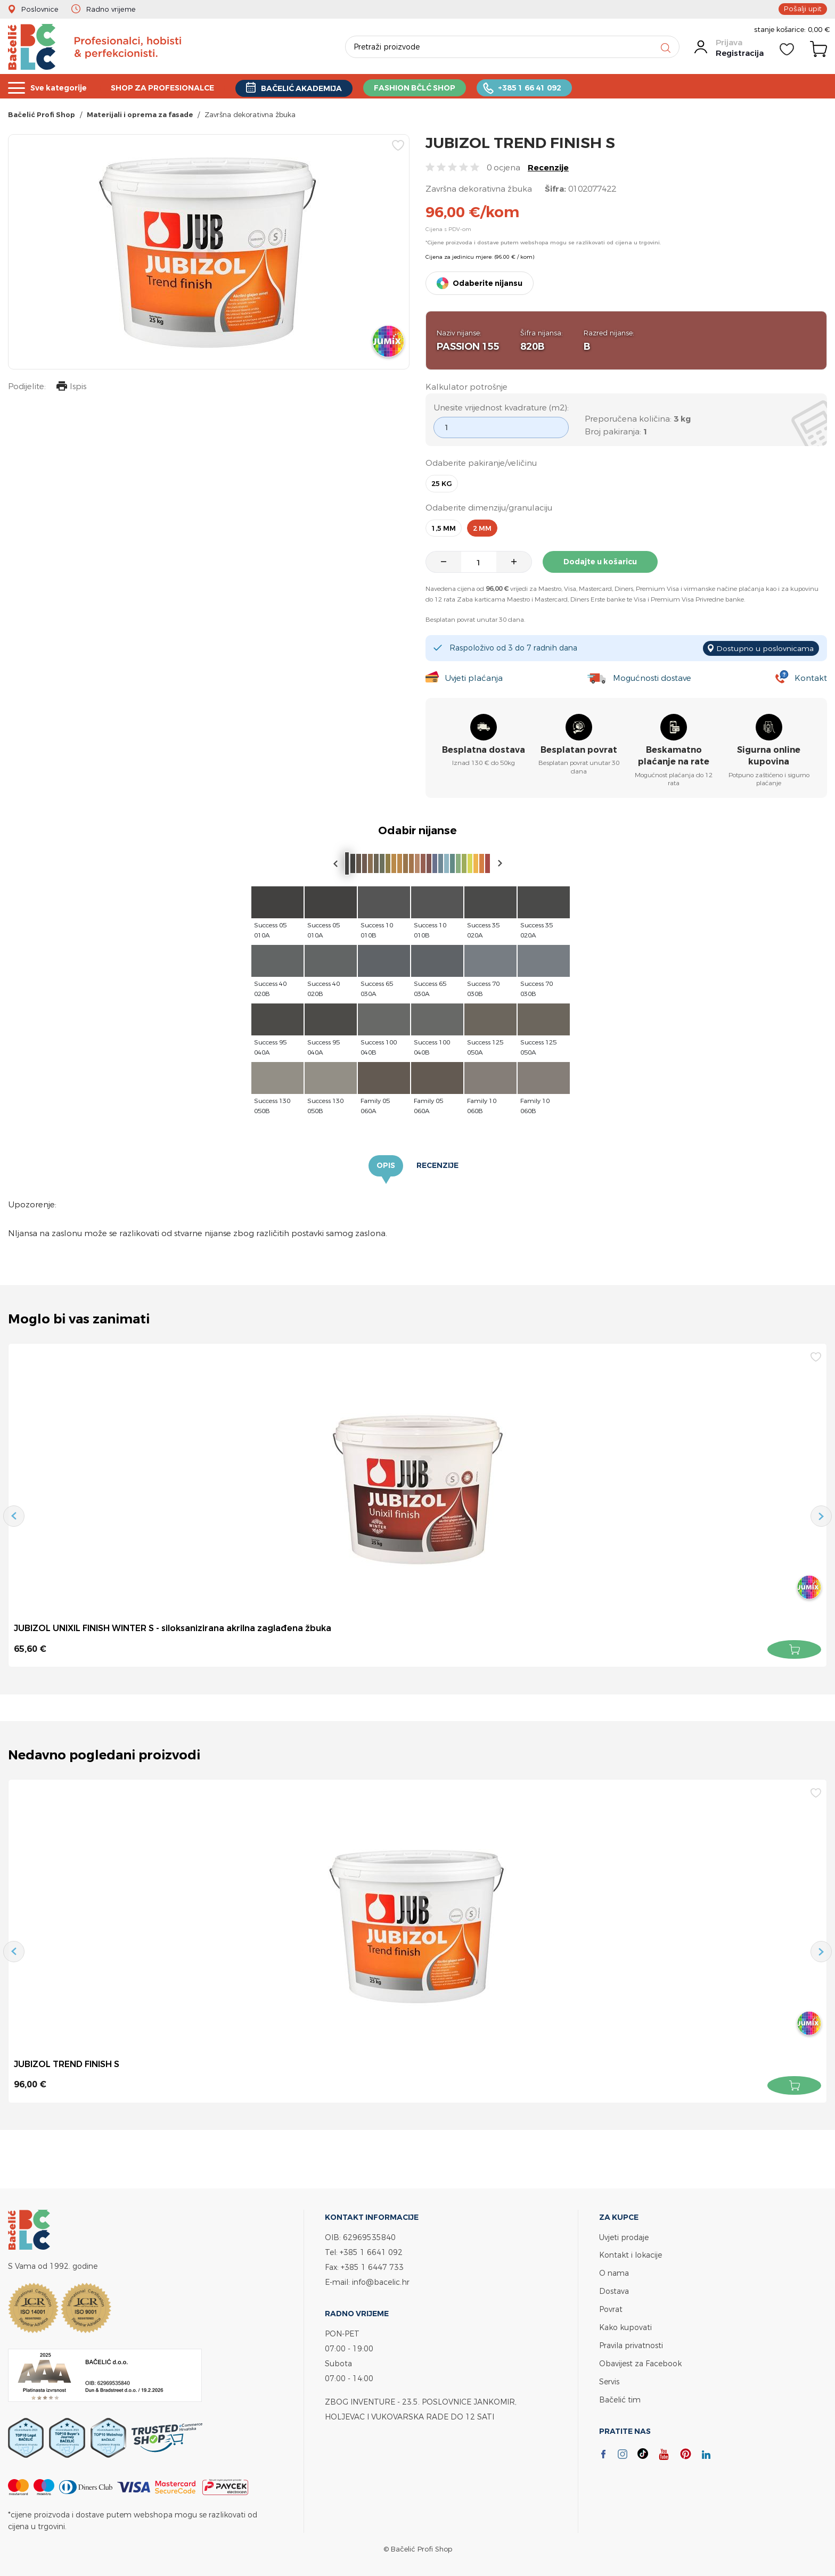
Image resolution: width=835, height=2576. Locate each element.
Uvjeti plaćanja (473, 677)
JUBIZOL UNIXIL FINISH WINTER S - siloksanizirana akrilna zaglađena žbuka (172, 1628)
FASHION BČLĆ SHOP (434, 87)
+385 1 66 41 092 (553, 87)
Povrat (611, 2307)
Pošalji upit (803, 8)
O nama (614, 2272)
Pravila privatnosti (631, 2342)
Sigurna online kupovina (768, 755)
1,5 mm (443, 528)
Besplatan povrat (579, 749)
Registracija (740, 53)
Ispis (71, 388)
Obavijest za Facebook (640, 2360)
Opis (385, 1166)
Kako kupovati (625, 2325)
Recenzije (548, 167)
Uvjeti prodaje (624, 2237)
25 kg (441, 484)
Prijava (729, 43)
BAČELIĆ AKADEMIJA (315, 87)
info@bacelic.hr (381, 2281)
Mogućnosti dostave (651, 677)
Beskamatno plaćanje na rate (673, 755)
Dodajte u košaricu (600, 562)
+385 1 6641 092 (371, 2252)
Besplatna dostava (483, 749)
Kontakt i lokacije (630, 2254)
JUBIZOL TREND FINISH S (66, 2064)
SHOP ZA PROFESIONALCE (170, 87)
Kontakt (811, 677)
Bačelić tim (620, 2395)
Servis (609, 2377)
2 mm (482, 528)
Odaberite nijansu (487, 283)
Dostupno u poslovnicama (765, 648)
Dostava (614, 2289)
